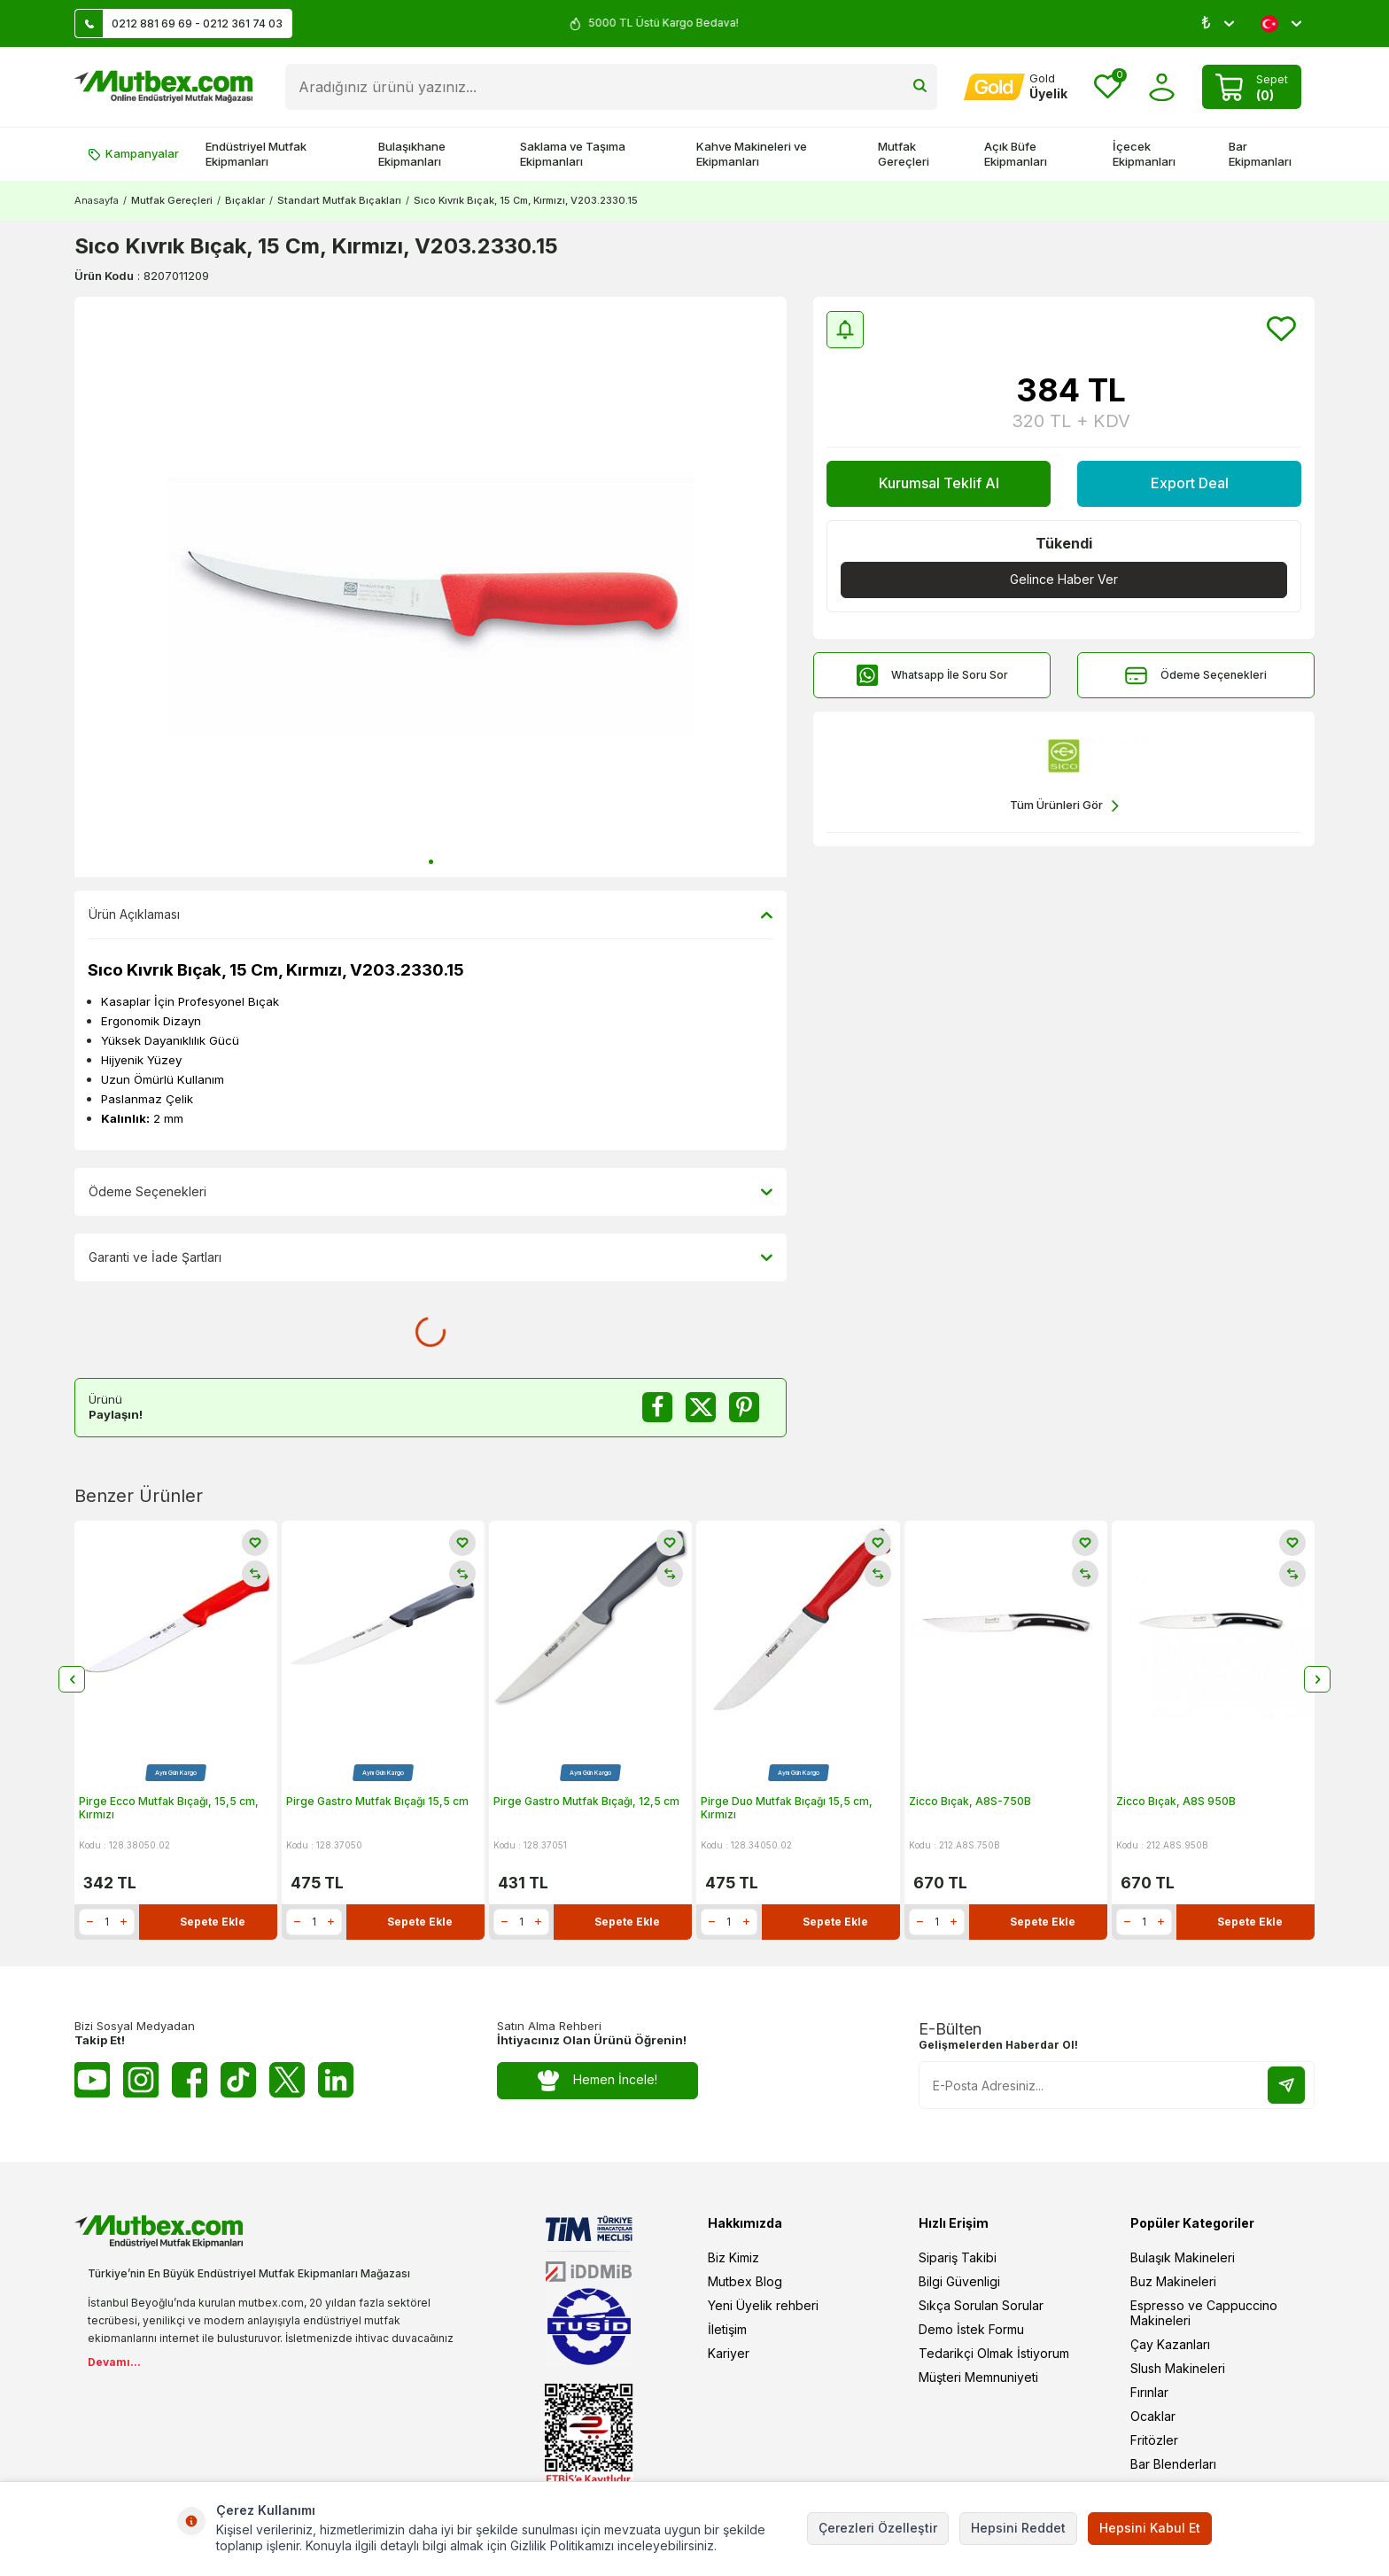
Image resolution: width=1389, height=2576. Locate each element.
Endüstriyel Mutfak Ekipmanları (256, 153)
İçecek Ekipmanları (1144, 153)
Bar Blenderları (1173, 2463)
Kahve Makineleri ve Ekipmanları (751, 153)
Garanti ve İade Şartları (430, 1257)
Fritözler (1154, 2440)
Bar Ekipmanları (1260, 153)
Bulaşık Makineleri (1182, 2257)
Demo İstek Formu (971, 2329)
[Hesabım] (1015, 87)
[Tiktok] (238, 2079)
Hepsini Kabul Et (1149, 2527)
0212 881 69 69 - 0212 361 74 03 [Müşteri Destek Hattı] (179, 23)
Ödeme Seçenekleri (1196, 676)
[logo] (163, 86)
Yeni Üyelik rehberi (763, 2305)
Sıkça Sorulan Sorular (981, 2305)
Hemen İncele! (597, 2080)
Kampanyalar (133, 153)
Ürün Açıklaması (430, 914)
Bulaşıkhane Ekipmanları (412, 153)
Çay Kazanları (1170, 2344)
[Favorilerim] (1107, 87)
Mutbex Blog (745, 2281)
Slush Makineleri (1177, 2368)
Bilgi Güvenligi (959, 2281)
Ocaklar (1153, 2416)
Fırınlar (1149, 2392)
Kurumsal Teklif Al (939, 483)
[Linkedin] (335, 2079)
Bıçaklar (245, 200)
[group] (430, 587)
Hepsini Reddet (1018, 2527)
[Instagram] (141, 2079)
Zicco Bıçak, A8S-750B (970, 1801)
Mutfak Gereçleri (903, 153)
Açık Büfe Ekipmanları (1015, 153)
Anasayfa (96, 200)
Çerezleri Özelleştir (878, 2527)
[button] (431, 862)
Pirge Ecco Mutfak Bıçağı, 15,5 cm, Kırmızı (169, 1808)
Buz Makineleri (1173, 2281)
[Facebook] (189, 2079)
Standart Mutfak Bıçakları (339, 200)
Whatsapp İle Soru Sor (932, 676)
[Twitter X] (287, 2079)
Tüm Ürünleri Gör (1064, 806)
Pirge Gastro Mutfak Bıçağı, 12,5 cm (586, 1801)
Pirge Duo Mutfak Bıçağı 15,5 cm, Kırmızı (787, 1808)
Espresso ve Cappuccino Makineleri (1203, 2313)
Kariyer (728, 2353)
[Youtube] (92, 2079)
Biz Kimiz (733, 2257)
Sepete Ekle (212, 1921)
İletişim (727, 2329)
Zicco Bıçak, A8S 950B (1176, 1801)
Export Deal (1190, 483)
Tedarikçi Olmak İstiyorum (994, 2353)
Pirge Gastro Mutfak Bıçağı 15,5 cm (377, 1801)
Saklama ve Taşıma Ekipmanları (572, 153)
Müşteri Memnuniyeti (978, 2377)
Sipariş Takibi (958, 2257)
